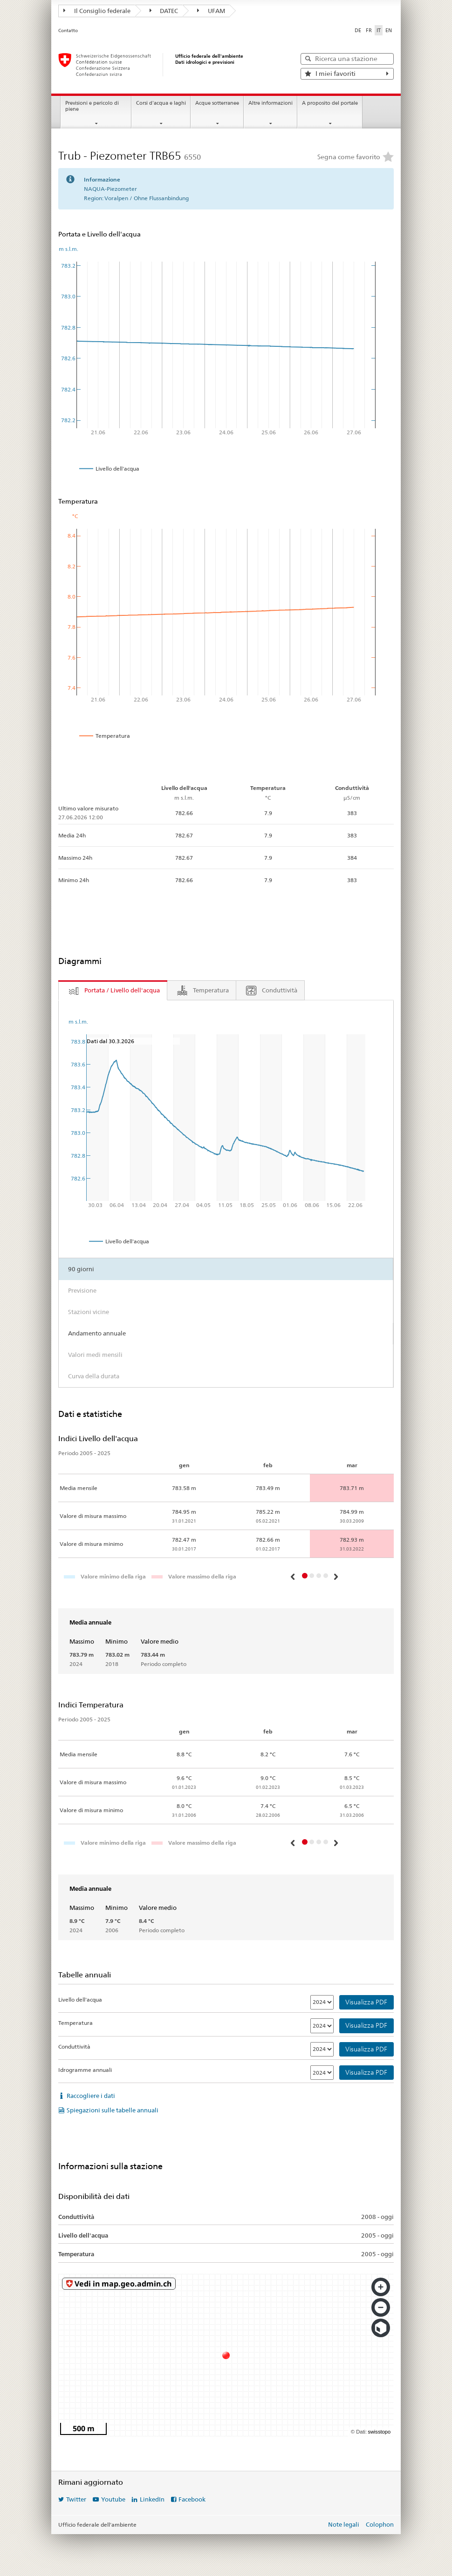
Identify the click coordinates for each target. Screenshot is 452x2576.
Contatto (68, 30)
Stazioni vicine (88, 1311)
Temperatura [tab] (211, 990)
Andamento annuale (97, 1333)
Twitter (76, 2499)
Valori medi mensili (95, 1354)
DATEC (164, 10)
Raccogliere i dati (91, 2095)
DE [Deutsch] (358, 30)
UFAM (211, 10)
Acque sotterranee (217, 103)
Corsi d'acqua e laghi (161, 103)
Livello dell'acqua (80, 1999)
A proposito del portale (330, 103)
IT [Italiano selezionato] (379, 30)
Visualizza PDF (366, 2002)
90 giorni (81, 1269)
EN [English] (388, 30)
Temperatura (75, 2022)
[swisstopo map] (226, 2355)
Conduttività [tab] (279, 990)
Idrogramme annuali (85, 2069)
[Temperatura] (322, 2025)
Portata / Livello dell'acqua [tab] (122, 990)
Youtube (113, 2499)
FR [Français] (369, 30)
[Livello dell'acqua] (322, 2002)
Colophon (380, 2524)
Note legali (343, 2524)
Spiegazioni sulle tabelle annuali (112, 2110)
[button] (293, 1576)
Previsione (82, 1290)
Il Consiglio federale (96, 10)
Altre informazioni (270, 103)
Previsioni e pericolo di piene (92, 106)
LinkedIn (152, 2499)
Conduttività (74, 2046)
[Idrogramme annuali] (322, 2072)
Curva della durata (93, 1376)
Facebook (191, 2499)
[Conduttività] (322, 2049)
